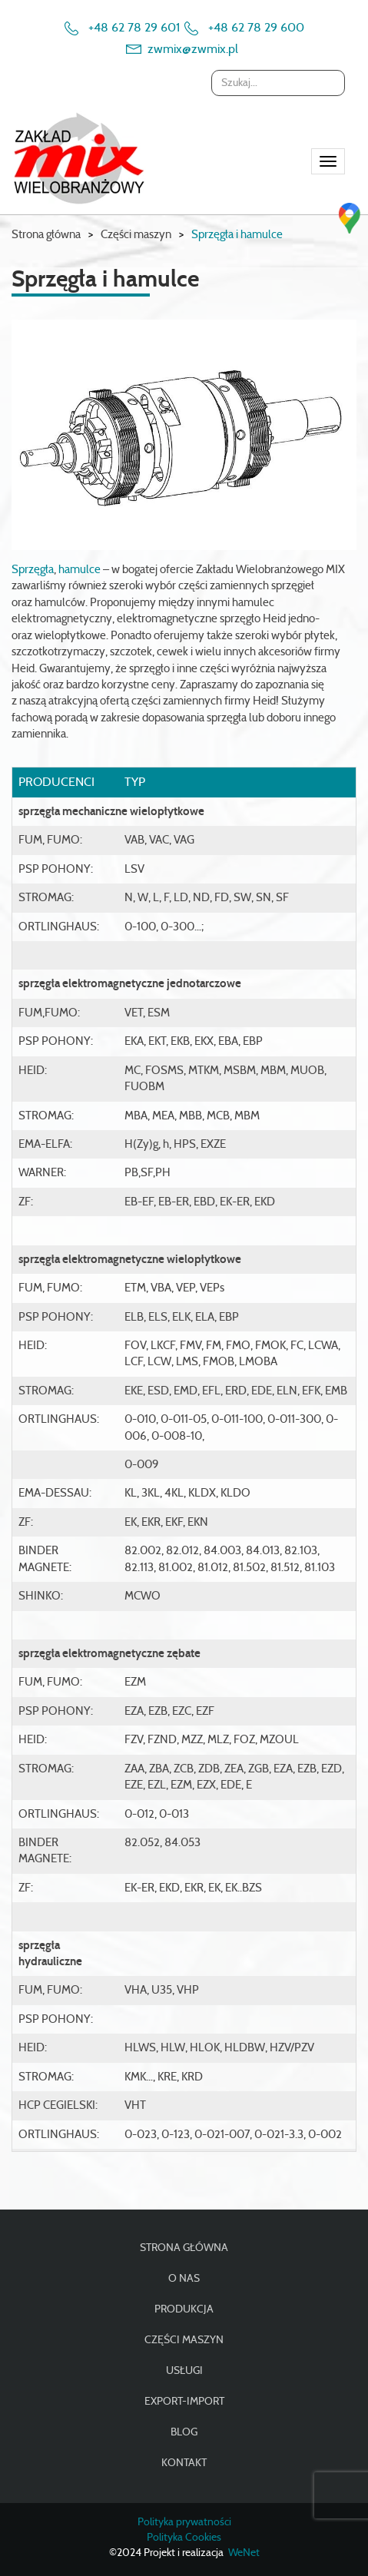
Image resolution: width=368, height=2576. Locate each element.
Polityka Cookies (184, 2537)
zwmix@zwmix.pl (193, 49)
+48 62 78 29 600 (256, 28)
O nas (184, 2278)
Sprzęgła (33, 569)
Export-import (184, 2401)
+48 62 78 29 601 (134, 28)
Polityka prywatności (184, 2522)
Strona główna (46, 234)
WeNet (244, 2553)
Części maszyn (184, 2340)
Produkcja (184, 2309)
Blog (184, 2432)
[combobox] (278, 83)
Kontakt (184, 2463)
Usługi (184, 2370)
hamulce (79, 569)
